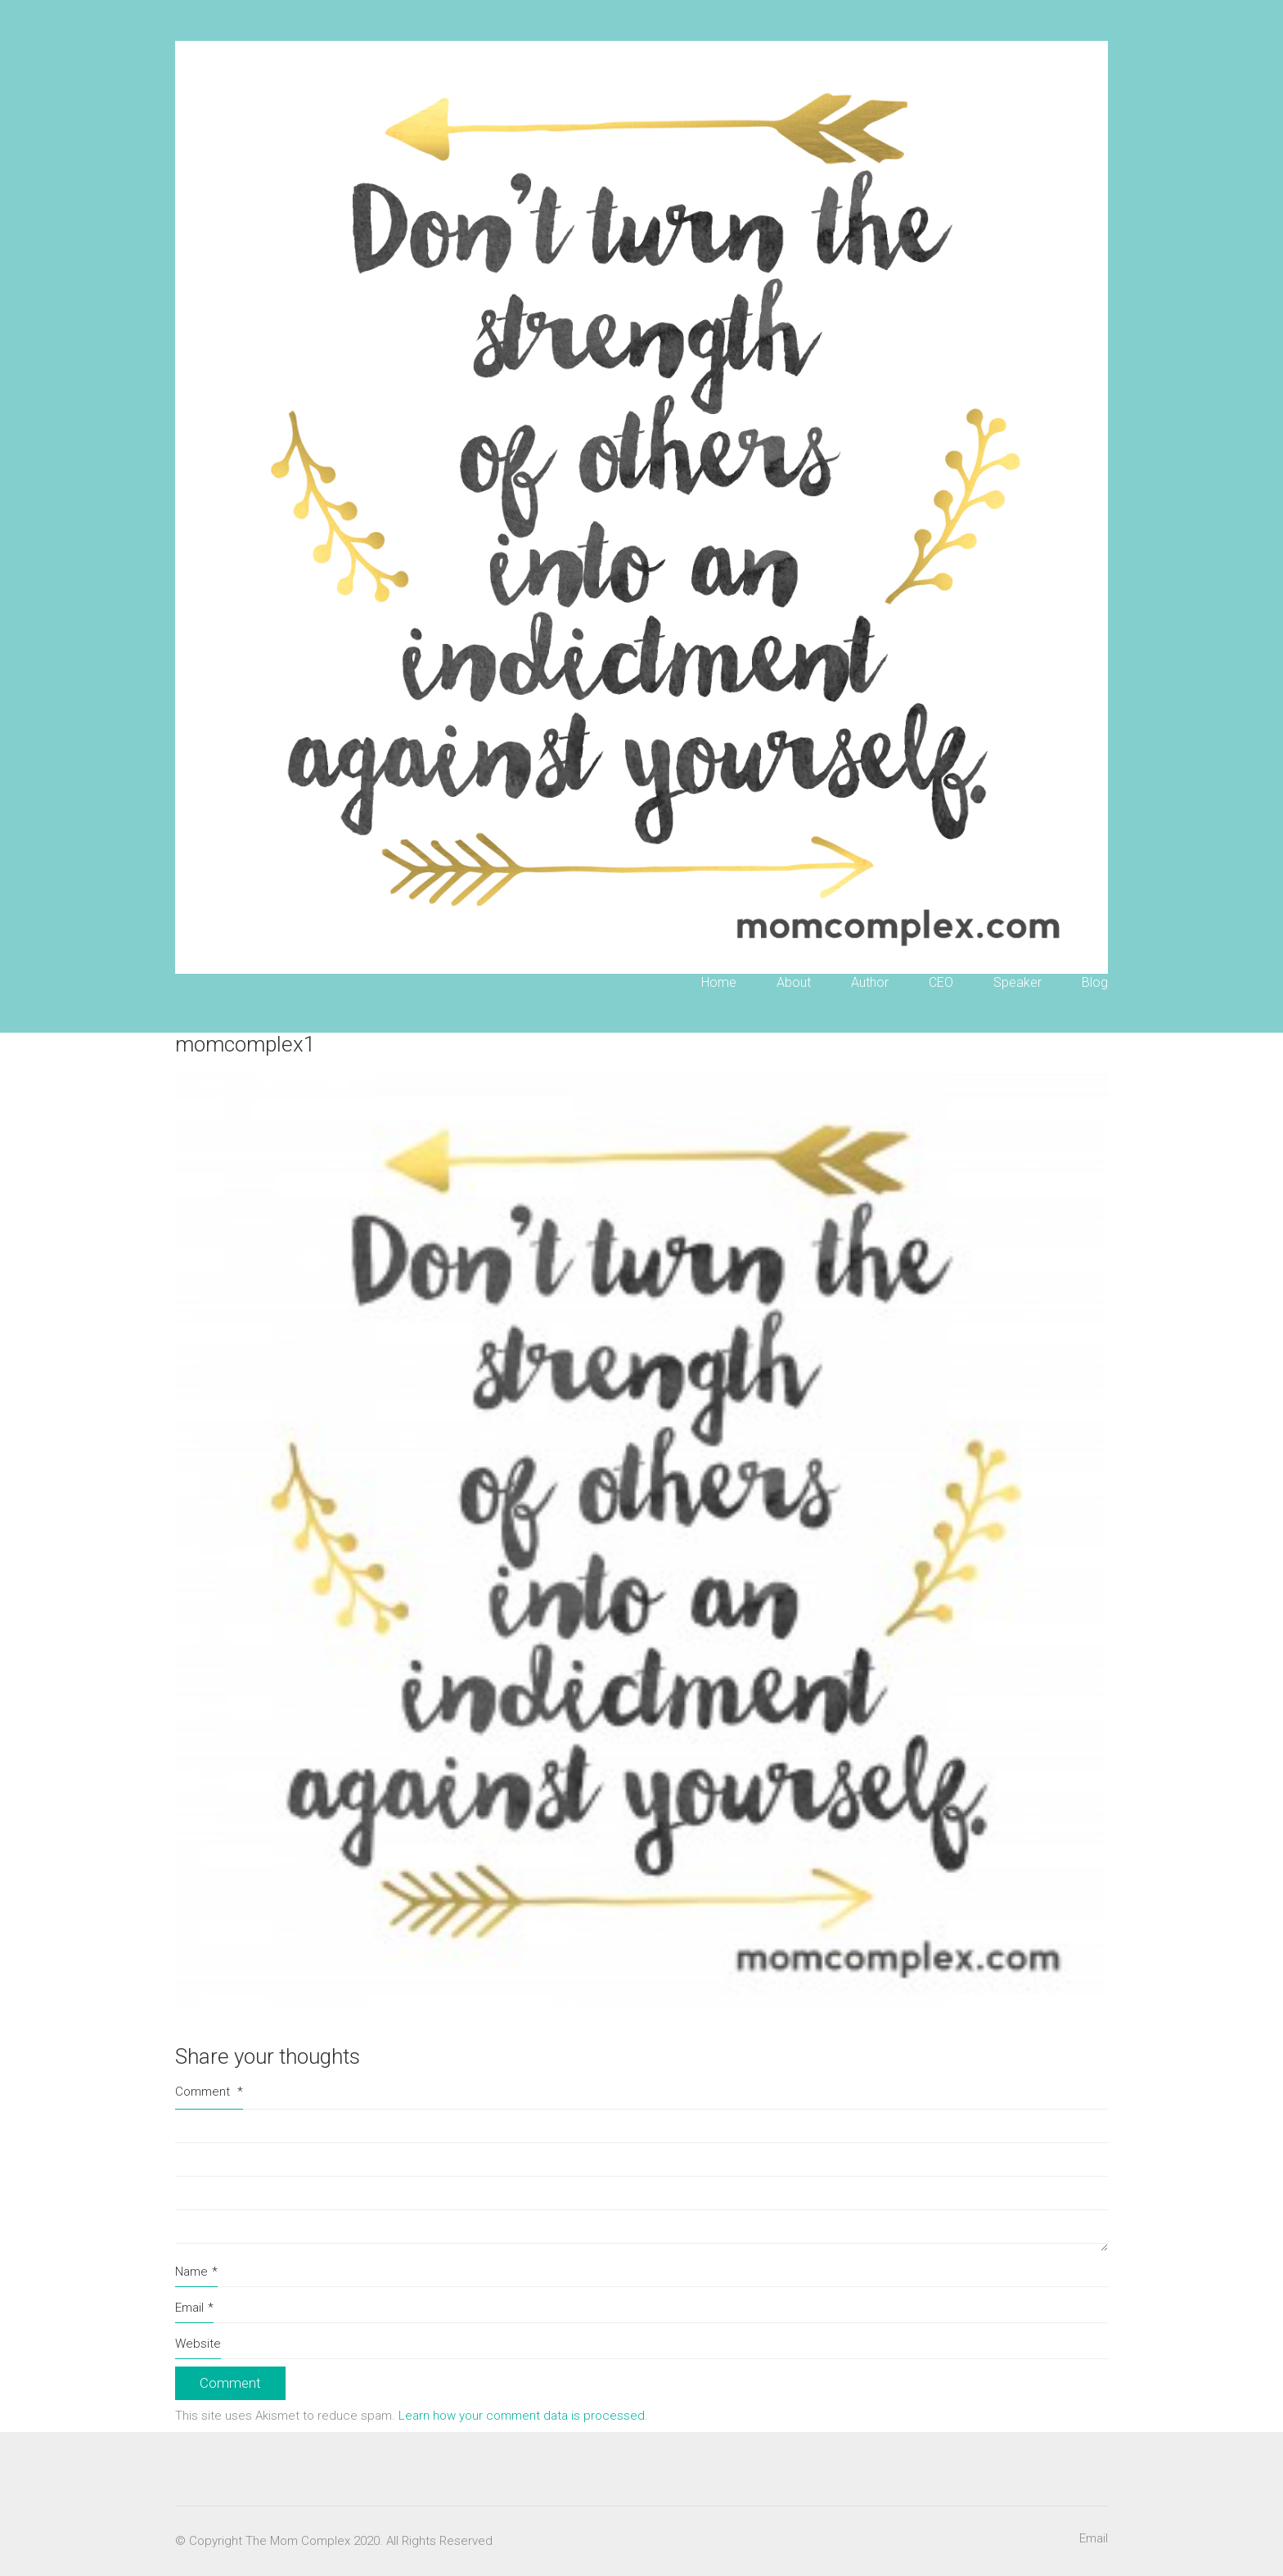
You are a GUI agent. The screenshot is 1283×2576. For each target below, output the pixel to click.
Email (194, 2308)
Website (198, 2343)
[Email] (1093, 2539)
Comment (209, 2091)
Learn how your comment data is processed (521, 2415)
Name (196, 2272)
